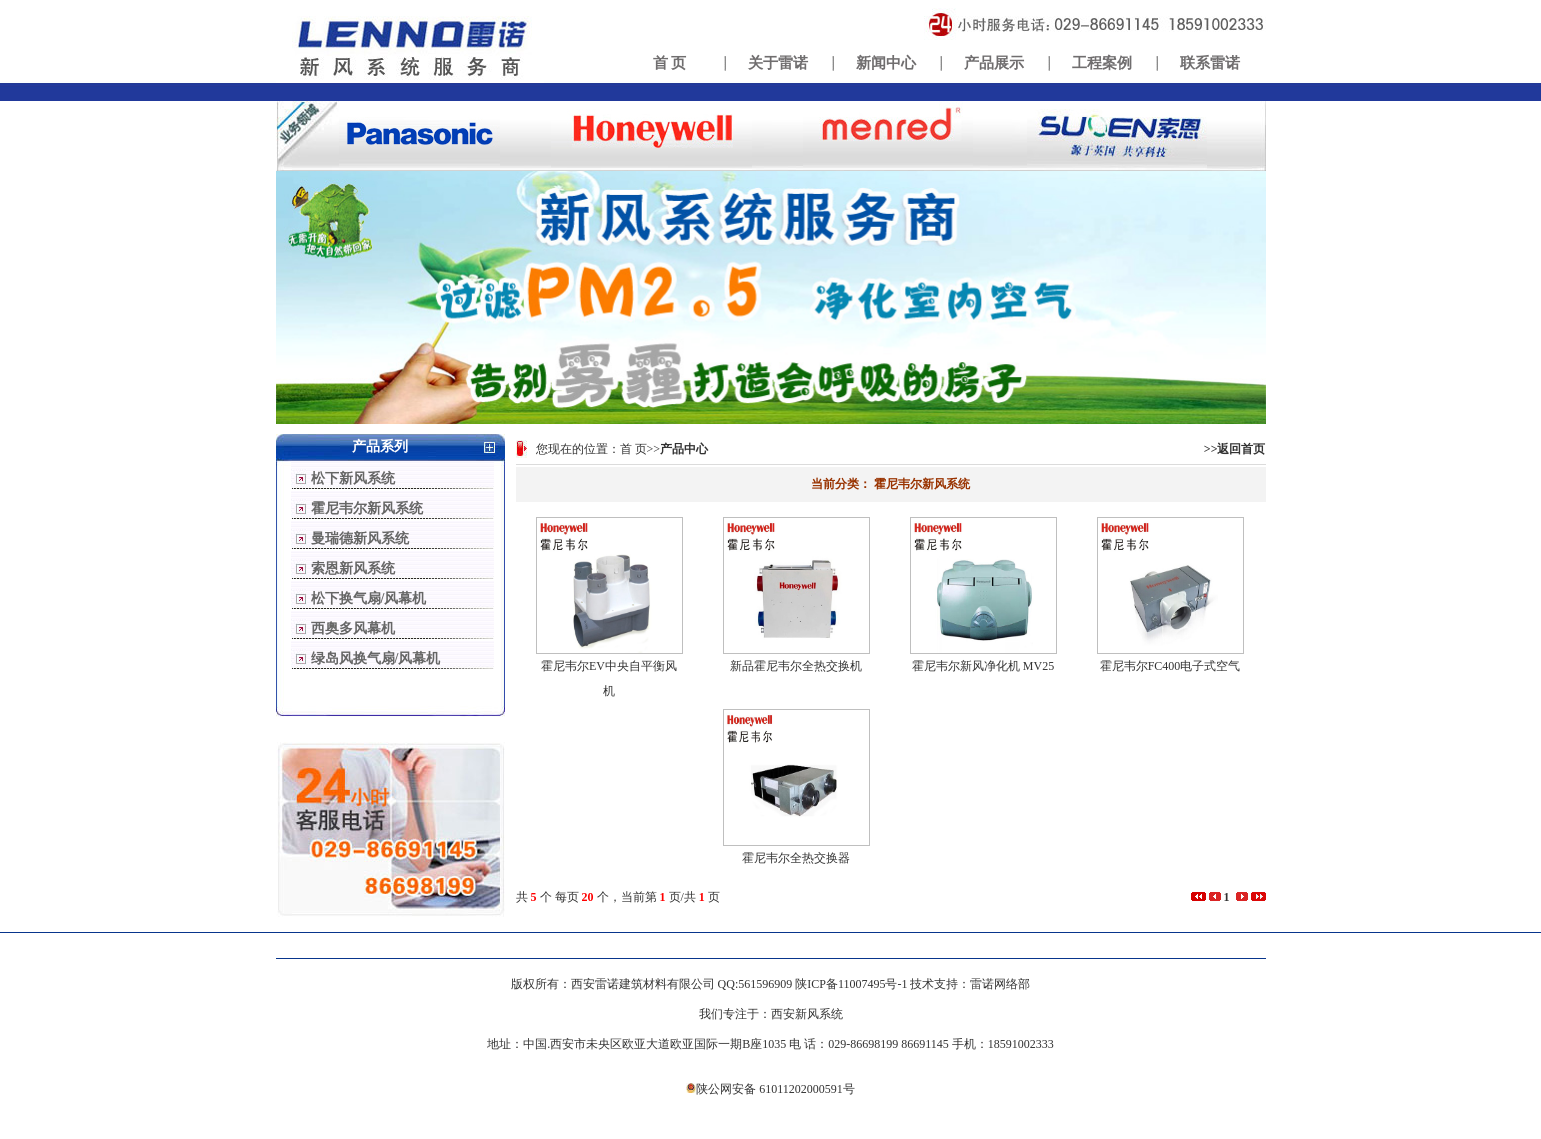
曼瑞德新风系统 (360, 538)
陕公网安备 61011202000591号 (770, 1089)
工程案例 (1102, 63)
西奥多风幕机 (353, 628)
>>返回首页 (1235, 449)
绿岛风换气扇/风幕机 (376, 658)
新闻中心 (886, 63)
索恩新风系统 (353, 568)
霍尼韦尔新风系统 (367, 508)
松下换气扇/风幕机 (369, 598)
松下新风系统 (353, 478)
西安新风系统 (807, 1014)
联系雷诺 (1210, 63)
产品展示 (994, 63)
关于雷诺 (778, 63)
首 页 (670, 63)
